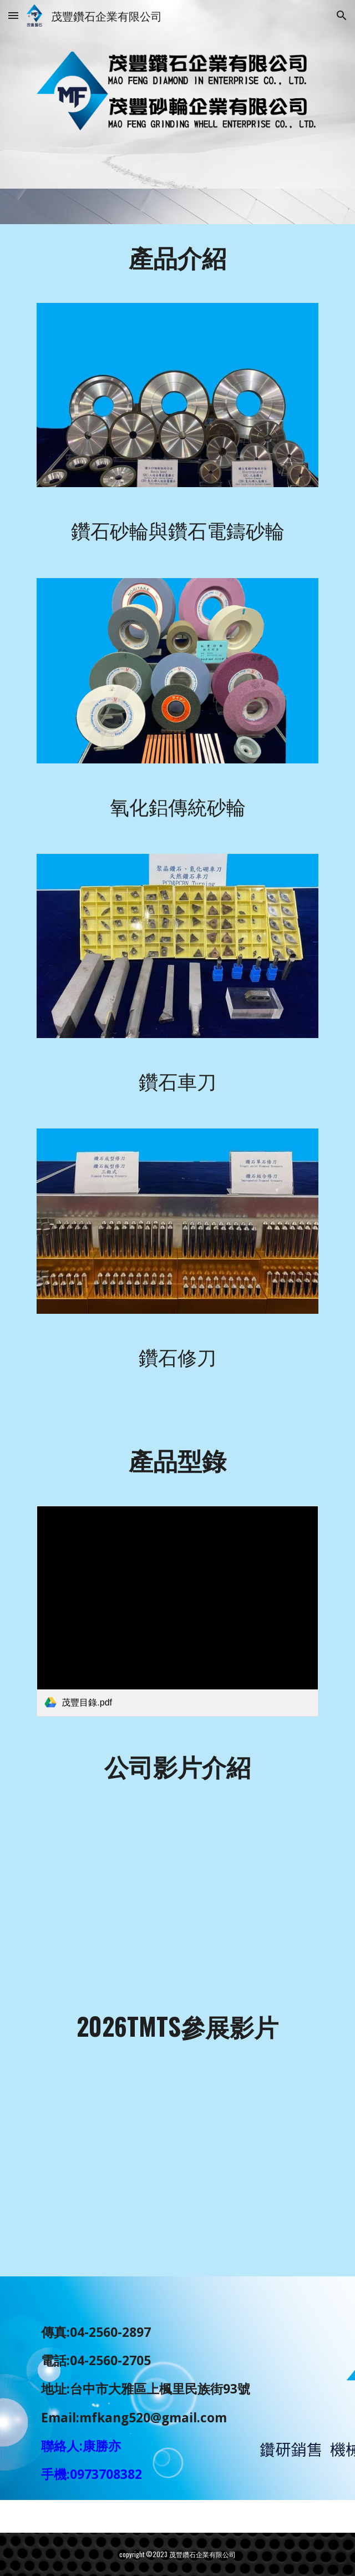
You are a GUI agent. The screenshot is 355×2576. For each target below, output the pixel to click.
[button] (13, 15)
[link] (177, 1611)
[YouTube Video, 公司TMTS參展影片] (177, 2167)
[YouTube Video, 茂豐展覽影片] (177, 1884)
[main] (177, 256)
